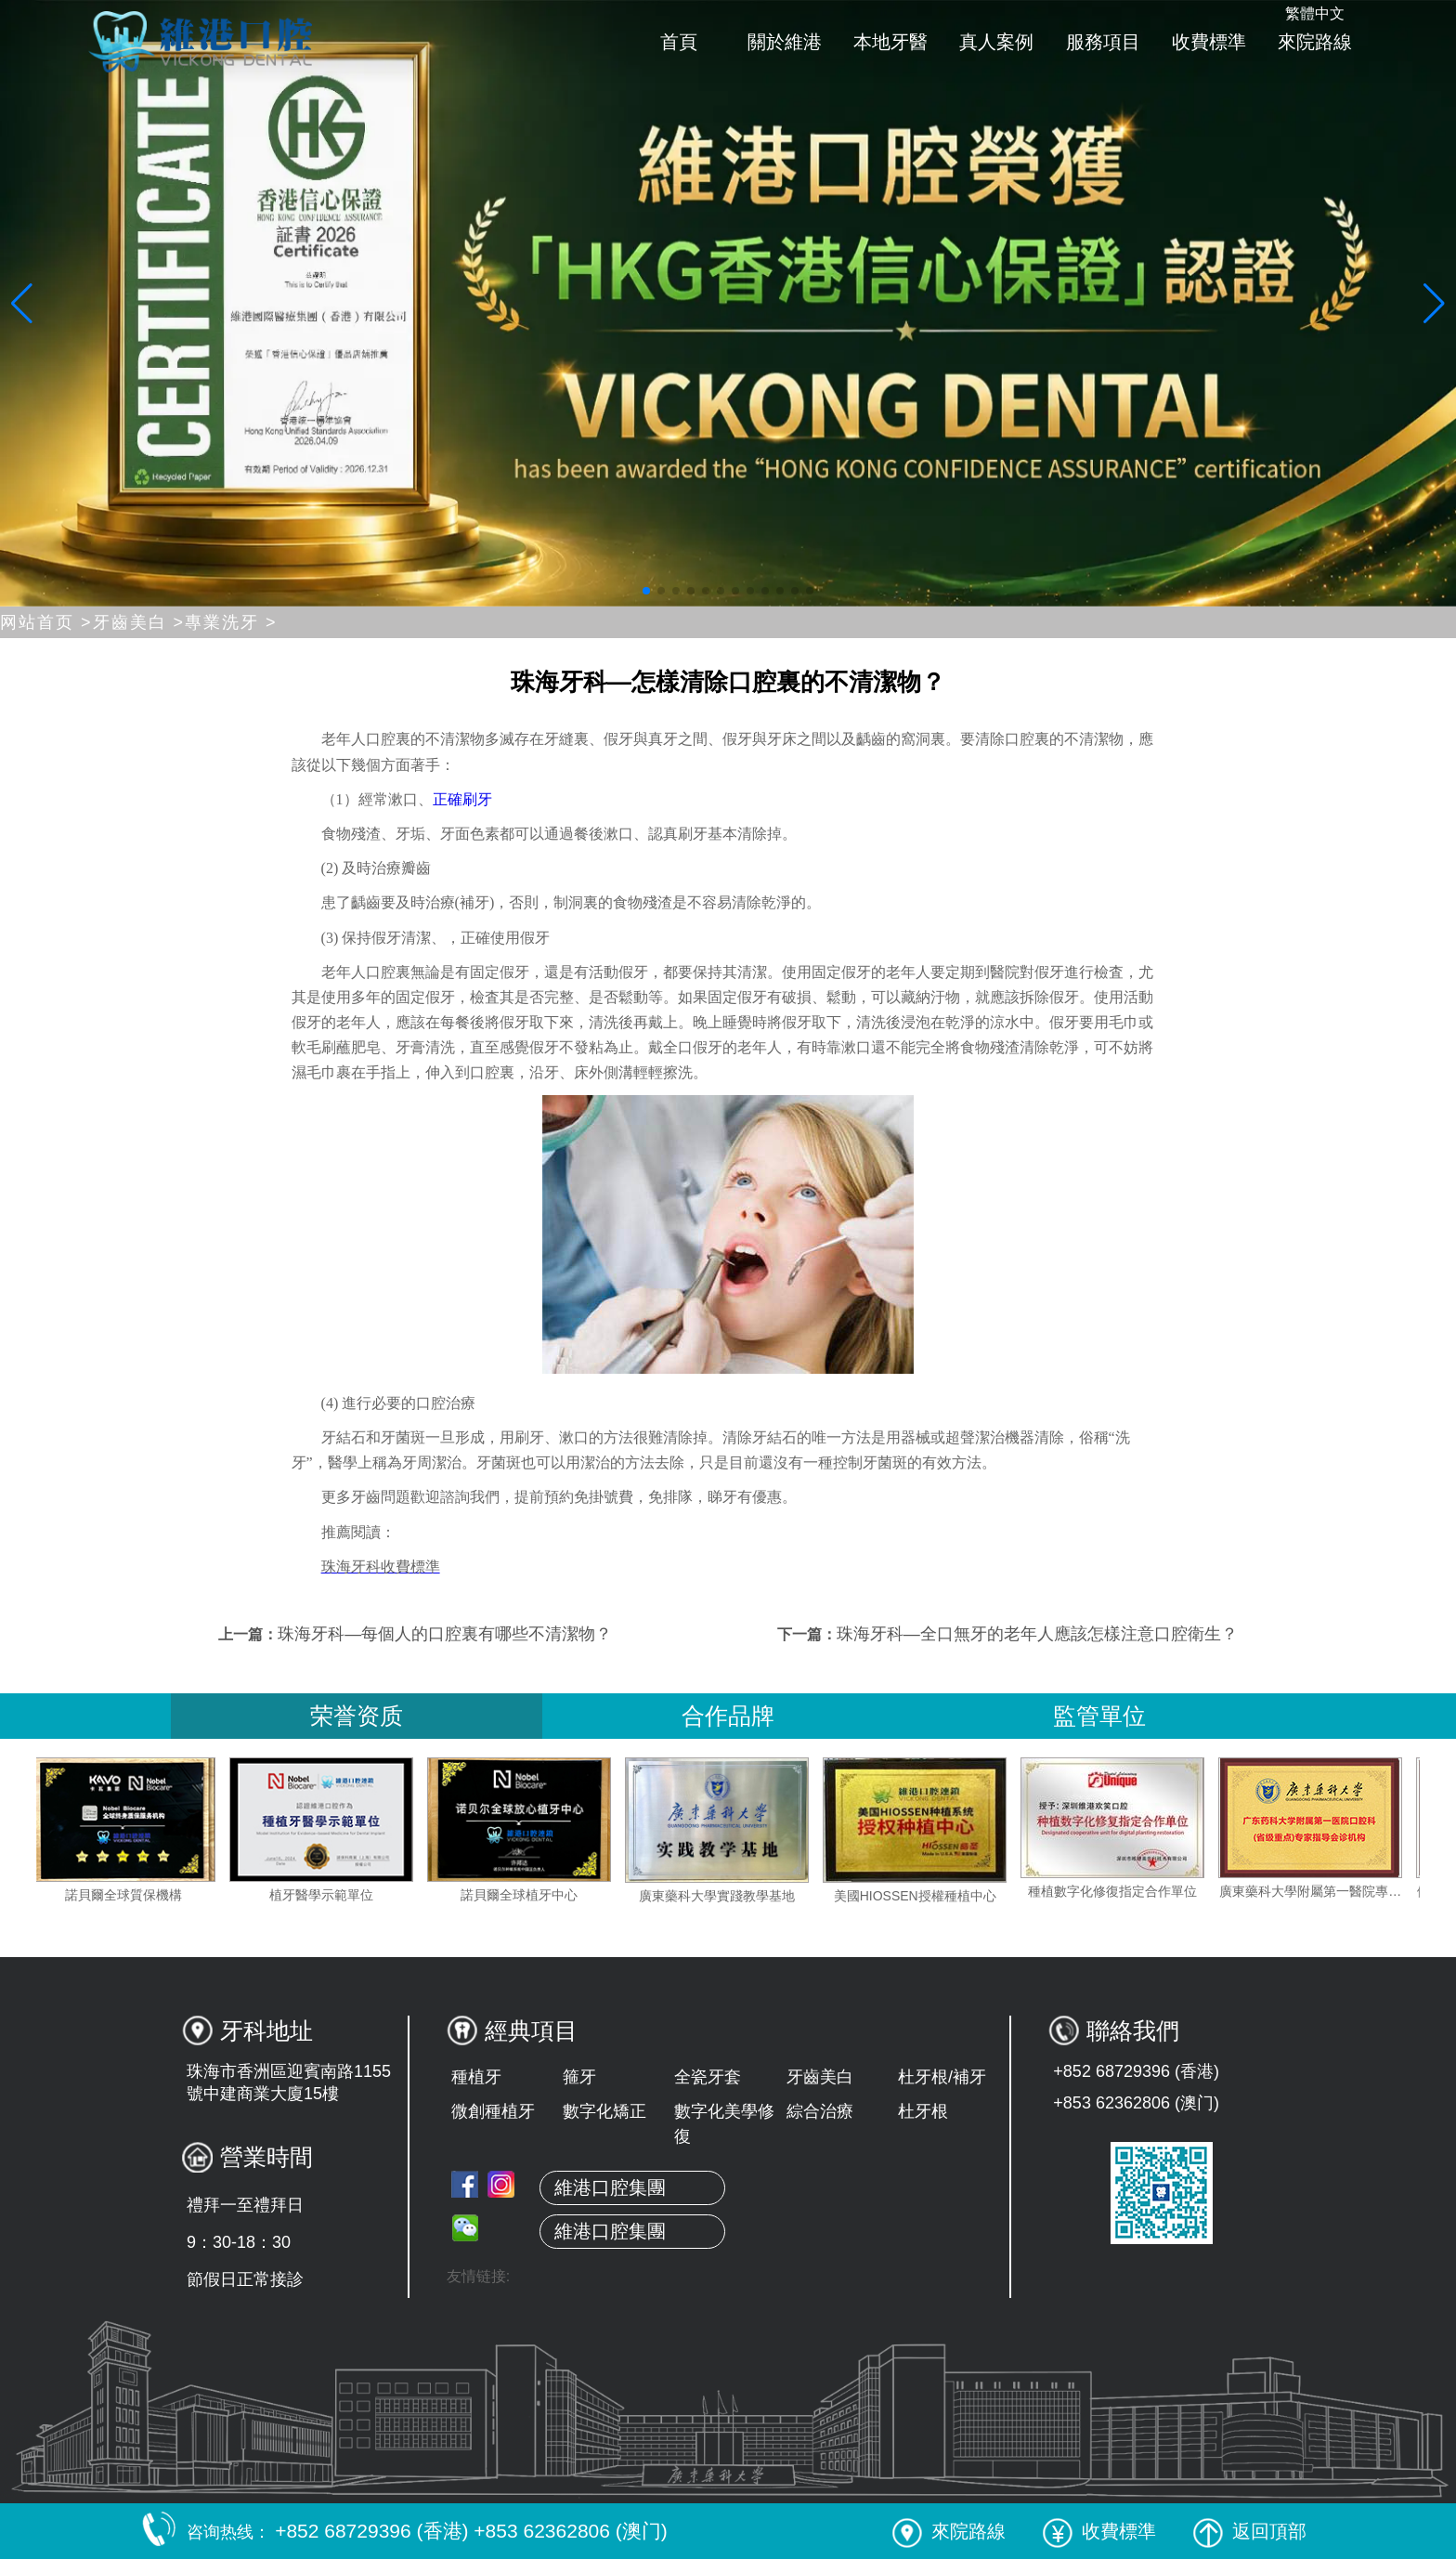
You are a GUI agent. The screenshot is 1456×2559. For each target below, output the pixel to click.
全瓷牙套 (707, 2077)
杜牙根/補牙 (942, 2077)
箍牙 (579, 2077)
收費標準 (1209, 42)
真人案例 (996, 42)
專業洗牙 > (231, 622)
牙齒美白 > (139, 622)
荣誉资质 (356, 1716)
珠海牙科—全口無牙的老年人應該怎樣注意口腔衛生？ (1037, 1634)
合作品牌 (728, 1716)
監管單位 (1099, 1716)
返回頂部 (1249, 2531)
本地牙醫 (890, 42)
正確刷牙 (462, 799)
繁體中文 (1315, 13)
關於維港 (785, 42)
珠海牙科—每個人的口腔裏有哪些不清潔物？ (445, 1634)
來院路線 (1315, 42)
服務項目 (1103, 42)
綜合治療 (819, 2111)
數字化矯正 (604, 2111)
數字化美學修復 (724, 2124)
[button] (646, 590)
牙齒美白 (819, 2077)
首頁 (678, 42)
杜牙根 (923, 2111)
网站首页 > (46, 622)
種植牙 (476, 2077)
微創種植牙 (493, 2111)
